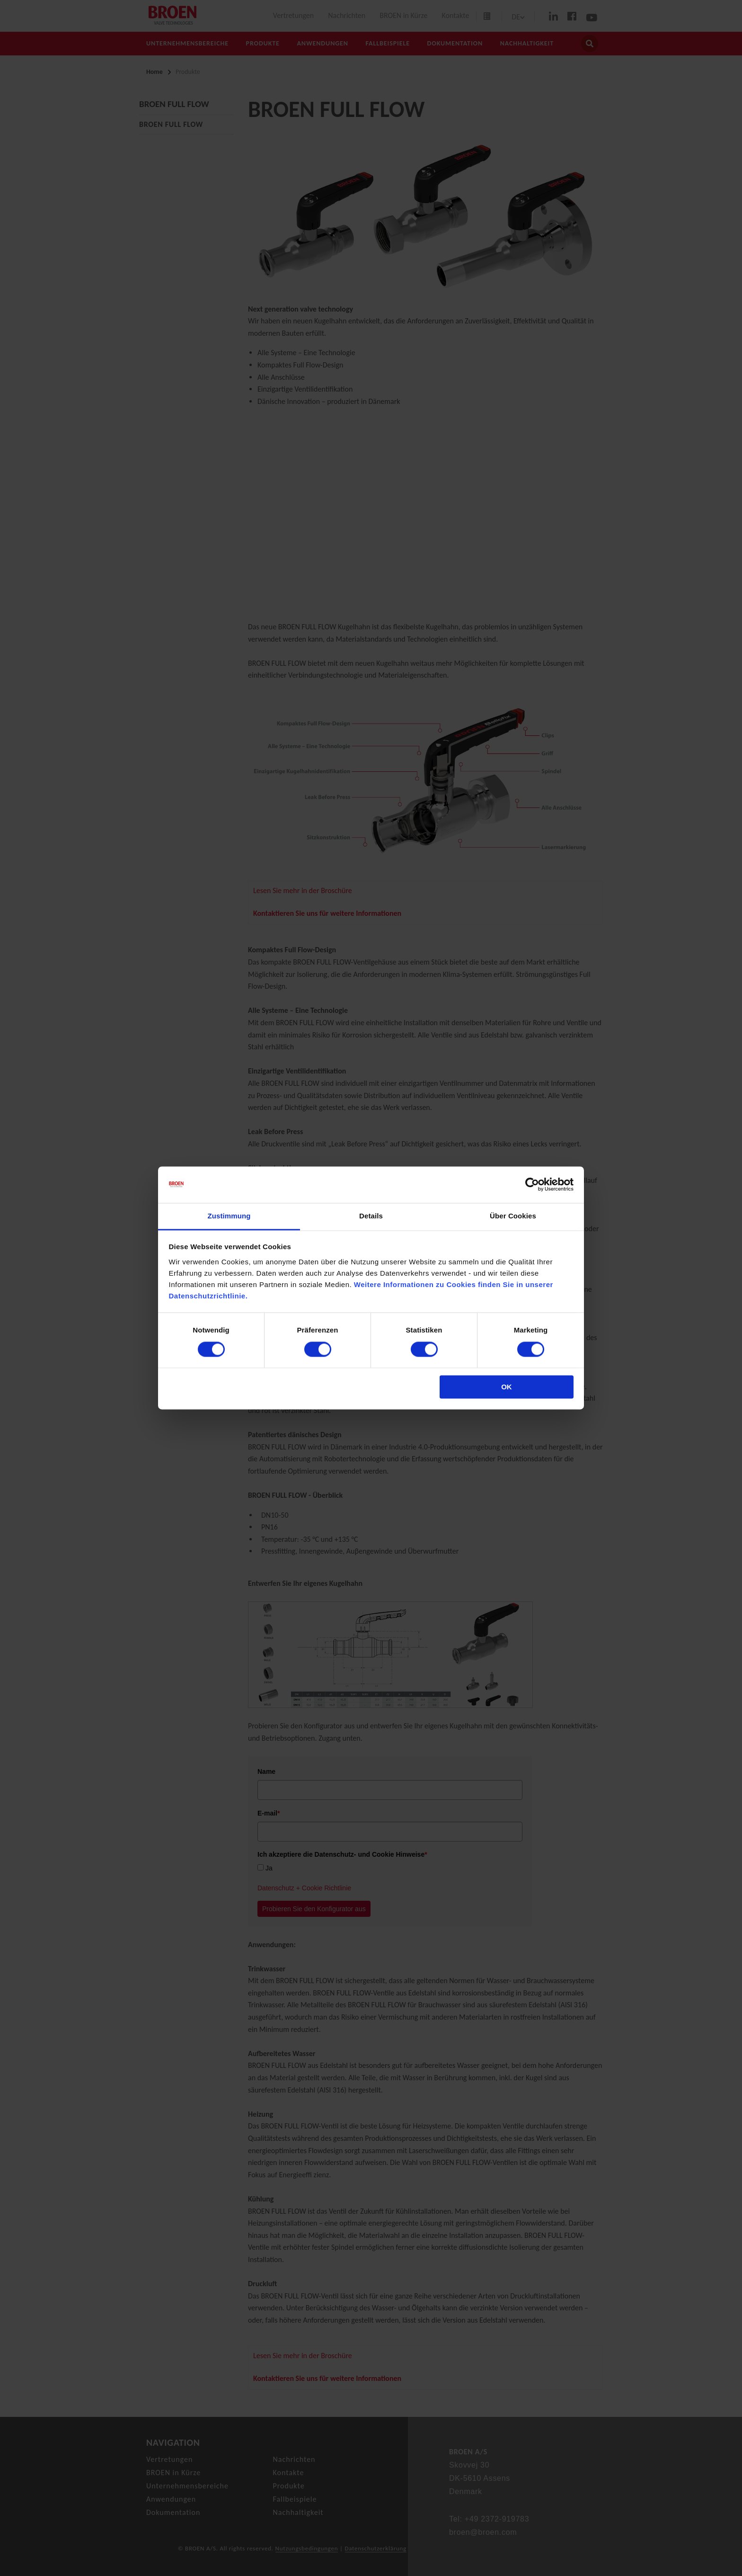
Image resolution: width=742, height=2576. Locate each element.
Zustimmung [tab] (229, 1216)
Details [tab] (371, 1216)
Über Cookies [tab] (513, 1216)
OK (506, 1387)
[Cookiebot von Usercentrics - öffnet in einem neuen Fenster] (532, 1185)
